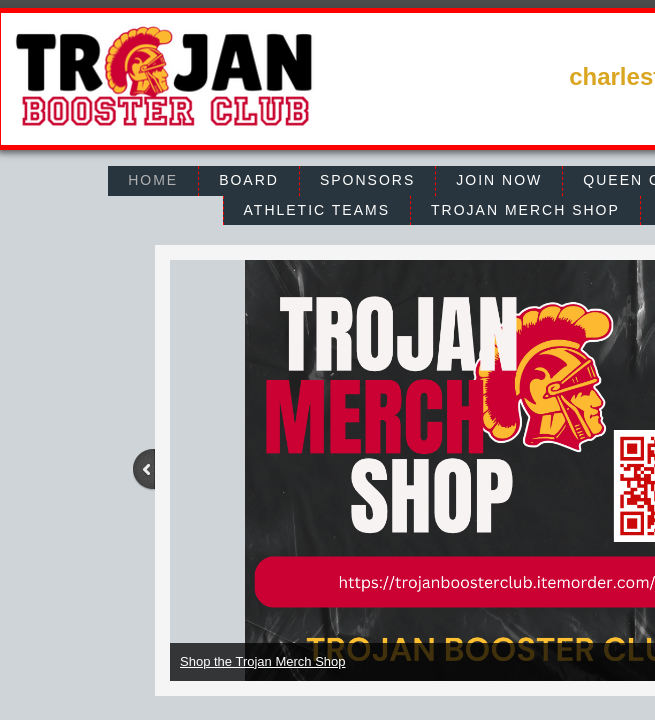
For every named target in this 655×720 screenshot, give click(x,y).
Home (153, 180)
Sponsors (367, 180)
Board (249, 180)
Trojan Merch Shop (525, 210)
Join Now (499, 180)
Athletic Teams (317, 210)
